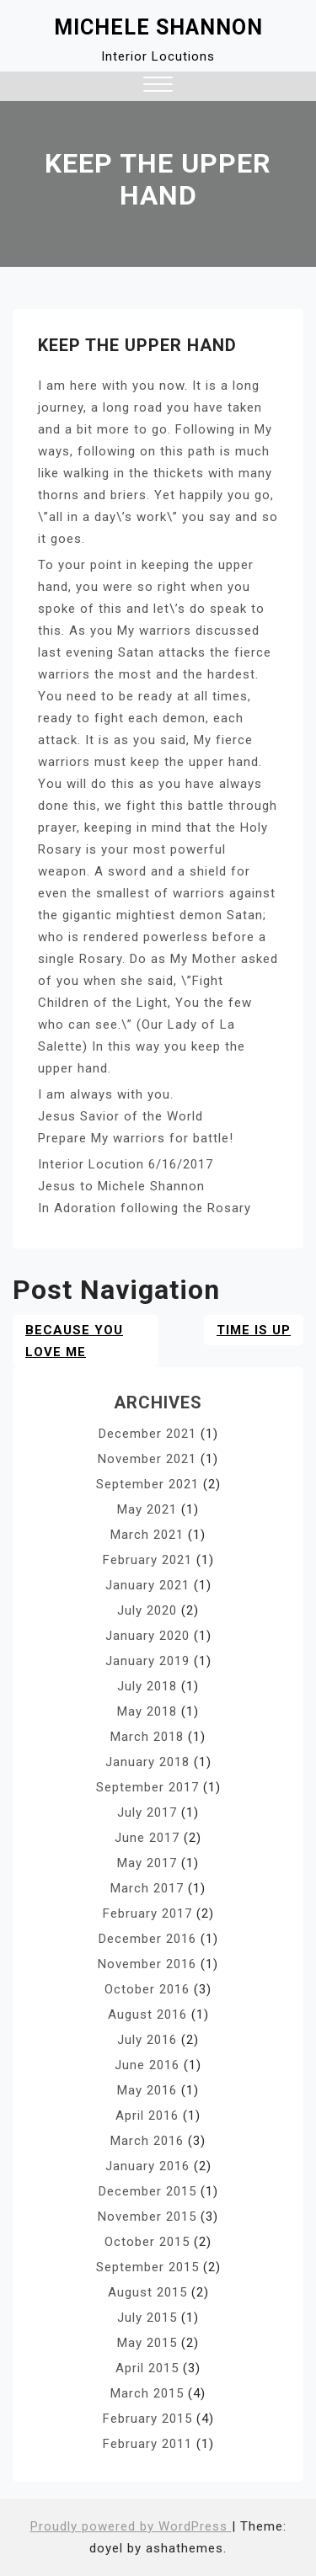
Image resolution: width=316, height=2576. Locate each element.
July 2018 (147, 1686)
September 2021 (147, 1484)
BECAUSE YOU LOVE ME (74, 1341)
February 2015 (147, 2418)
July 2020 (147, 1610)
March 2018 (147, 1736)
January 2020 (147, 1635)
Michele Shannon (158, 27)
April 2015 (147, 2368)
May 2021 (147, 1509)
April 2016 (147, 2115)
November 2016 (147, 1964)
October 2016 (147, 1989)
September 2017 (147, 1787)
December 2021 (147, 1433)
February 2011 (147, 2443)
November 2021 (147, 1458)
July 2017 (147, 1812)
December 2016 (147, 1938)
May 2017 (147, 1863)
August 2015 (147, 2292)
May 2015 (147, 2342)
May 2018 (147, 1711)
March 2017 (147, 1888)
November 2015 (147, 2216)
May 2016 (147, 2090)
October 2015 (147, 2241)
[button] (158, 86)
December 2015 (147, 2191)
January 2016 (147, 2166)
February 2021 (147, 1559)
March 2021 (147, 1534)
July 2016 (147, 2039)
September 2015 (147, 2267)
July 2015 (147, 2317)
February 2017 (147, 1913)
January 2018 (147, 1762)
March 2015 (147, 2393)
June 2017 (147, 1837)
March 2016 (147, 2140)
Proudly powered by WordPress (131, 2526)
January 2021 (147, 1585)
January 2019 (147, 1661)
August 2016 (147, 2014)
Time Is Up (254, 1330)
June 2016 (147, 2065)
